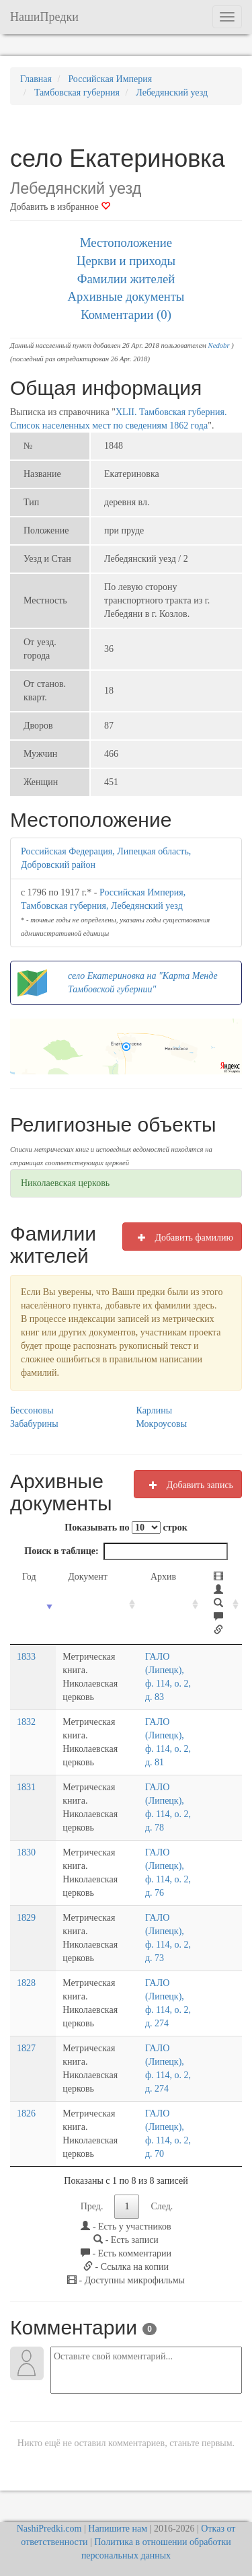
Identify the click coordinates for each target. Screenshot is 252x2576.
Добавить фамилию (182, 1237)
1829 (26, 1918)
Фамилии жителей (126, 279)
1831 (26, 1787)
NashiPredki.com (49, 2529)
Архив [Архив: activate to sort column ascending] (159, 1577)
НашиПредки (44, 17)
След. (162, 2206)
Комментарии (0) (126, 314)
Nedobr (219, 345)
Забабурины (34, 1424)
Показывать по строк (126, 1527)
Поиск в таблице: (125, 1551)
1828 (26, 1983)
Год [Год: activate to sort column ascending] (29, 1577)
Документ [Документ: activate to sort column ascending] (80, 1577)
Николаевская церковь (65, 1183)
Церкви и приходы (126, 261)
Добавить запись (187, 1484)
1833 (26, 1657)
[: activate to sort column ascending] (222, 1604)
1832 (26, 1722)
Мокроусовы (161, 1424)
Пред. (92, 2206)
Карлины (154, 1410)
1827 (26, 2048)
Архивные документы (126, 296)
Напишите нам (117, 2529)
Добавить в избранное (60, 207)
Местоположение (126, 242)
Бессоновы (32, 1410)
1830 (26, 1852)
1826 (26, 2113)
